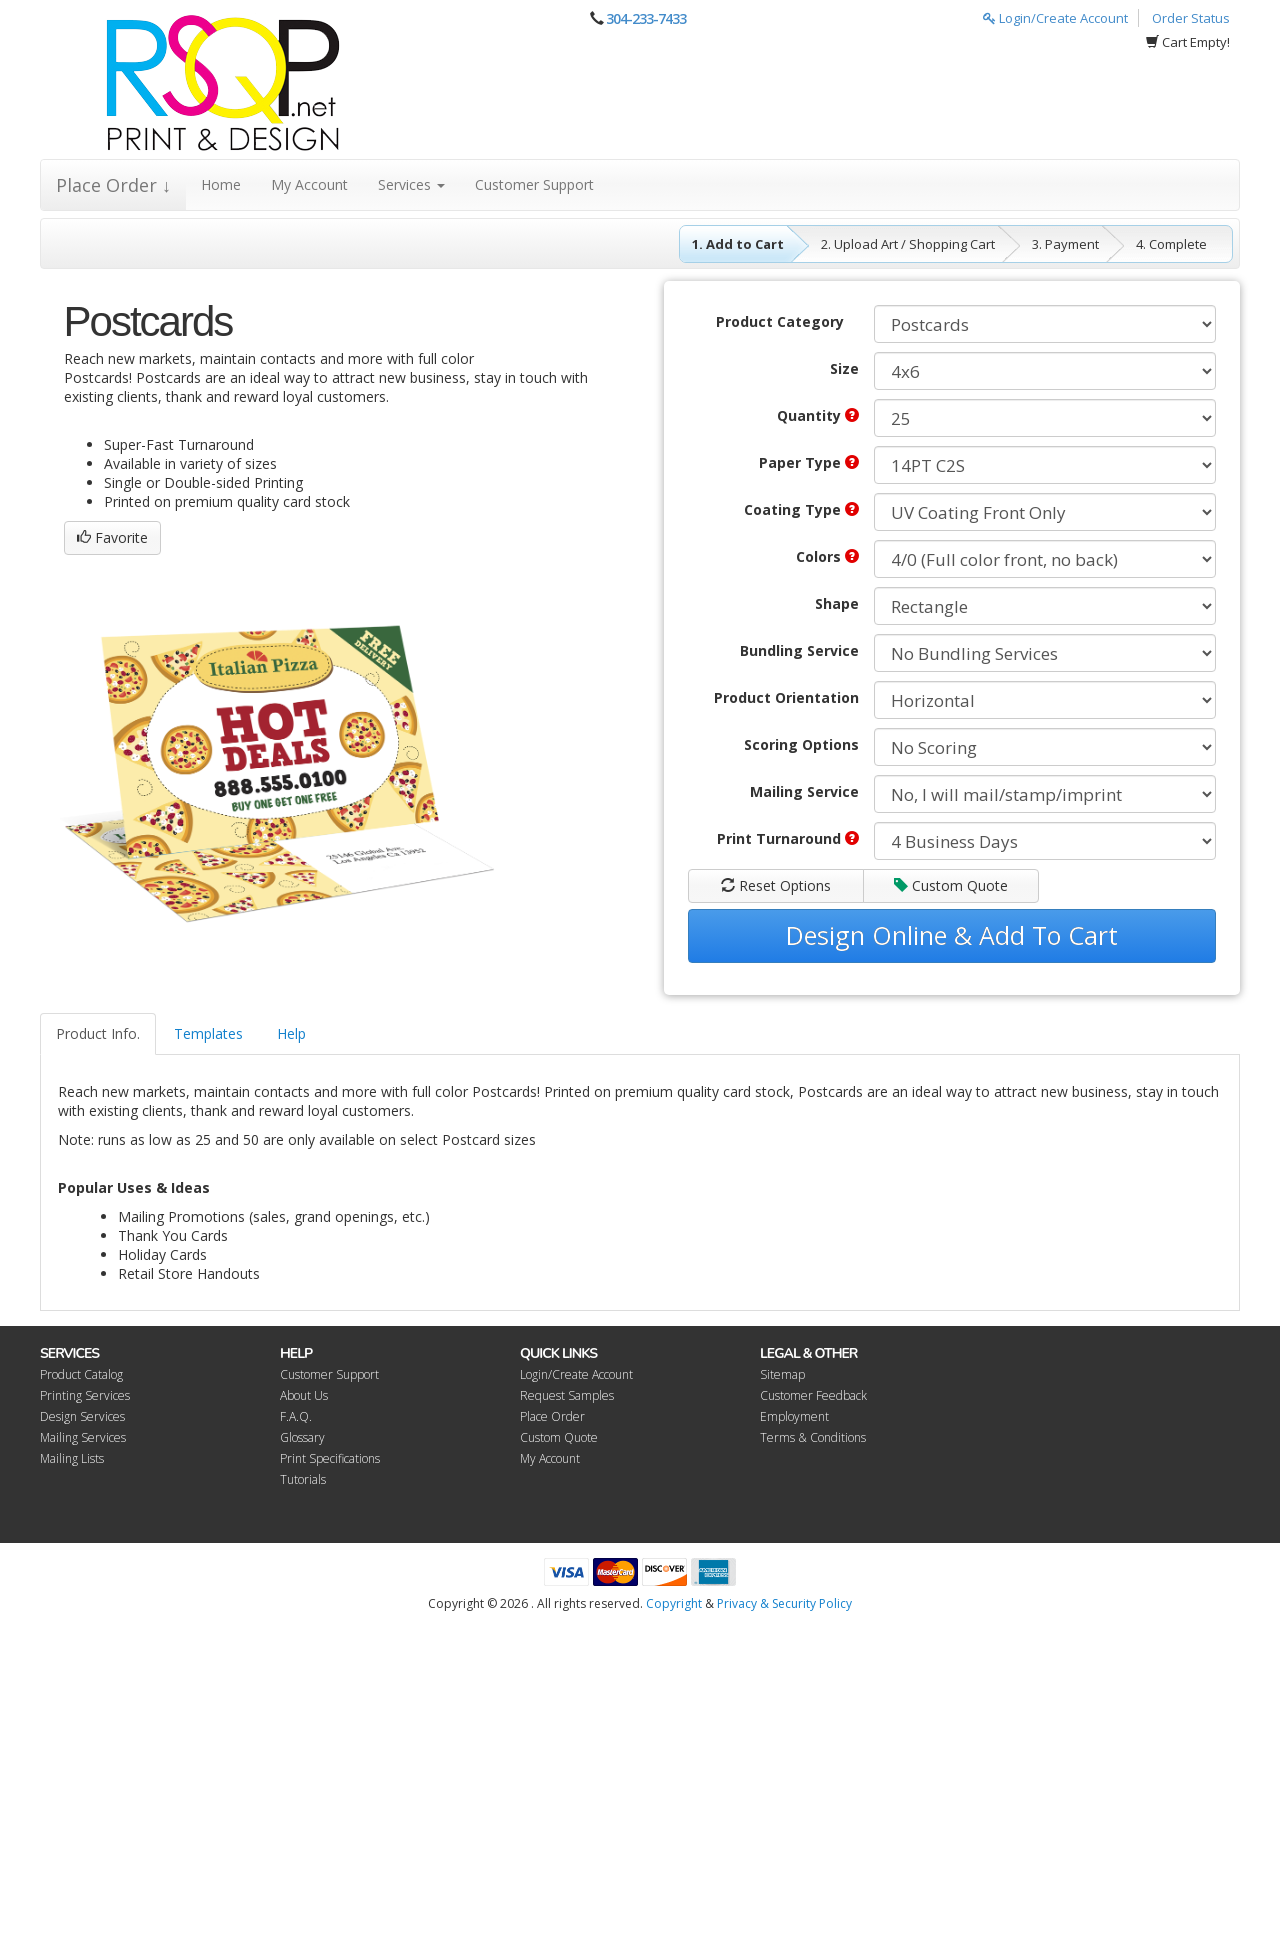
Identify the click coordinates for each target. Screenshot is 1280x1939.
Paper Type (809, 462)
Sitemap (782, 1374)
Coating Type (801, 509)
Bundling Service (799, 650)
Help (291, 1033)
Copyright (674, 1603)
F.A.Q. (296, 1416)
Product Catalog (81, 1374)
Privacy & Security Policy (784, 1603)
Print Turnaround (788, 838)
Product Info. (98, 1033)
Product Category (780, 321)
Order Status (1191, 18)
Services (411, 184)
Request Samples (567, 1395)
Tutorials (303, 1479)
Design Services (82, 1416)
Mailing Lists (72, 1458)
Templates (208, 1033)
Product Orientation (786, 697)
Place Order (552, 1416)
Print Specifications (330, 1458)
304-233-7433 (646, 18)
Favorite (112, 537)
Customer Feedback (813, 1395)
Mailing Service (804, 791)
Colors (827, 556)
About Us (304, 1395)
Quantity (818, 415)
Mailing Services (83, 1437)
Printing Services (85, 1395)
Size (844, 368)
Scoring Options (801, 744)
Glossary (302, 1437)
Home (221, 184)
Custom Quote (951, 885)
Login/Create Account (1055, 18)
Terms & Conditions (813, 1437)
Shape (837, 603)
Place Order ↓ (113, 185)
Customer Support (534, 184)
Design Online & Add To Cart (952, 935)
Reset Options (776, 885)
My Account (309, 184)
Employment (794, 1416)
